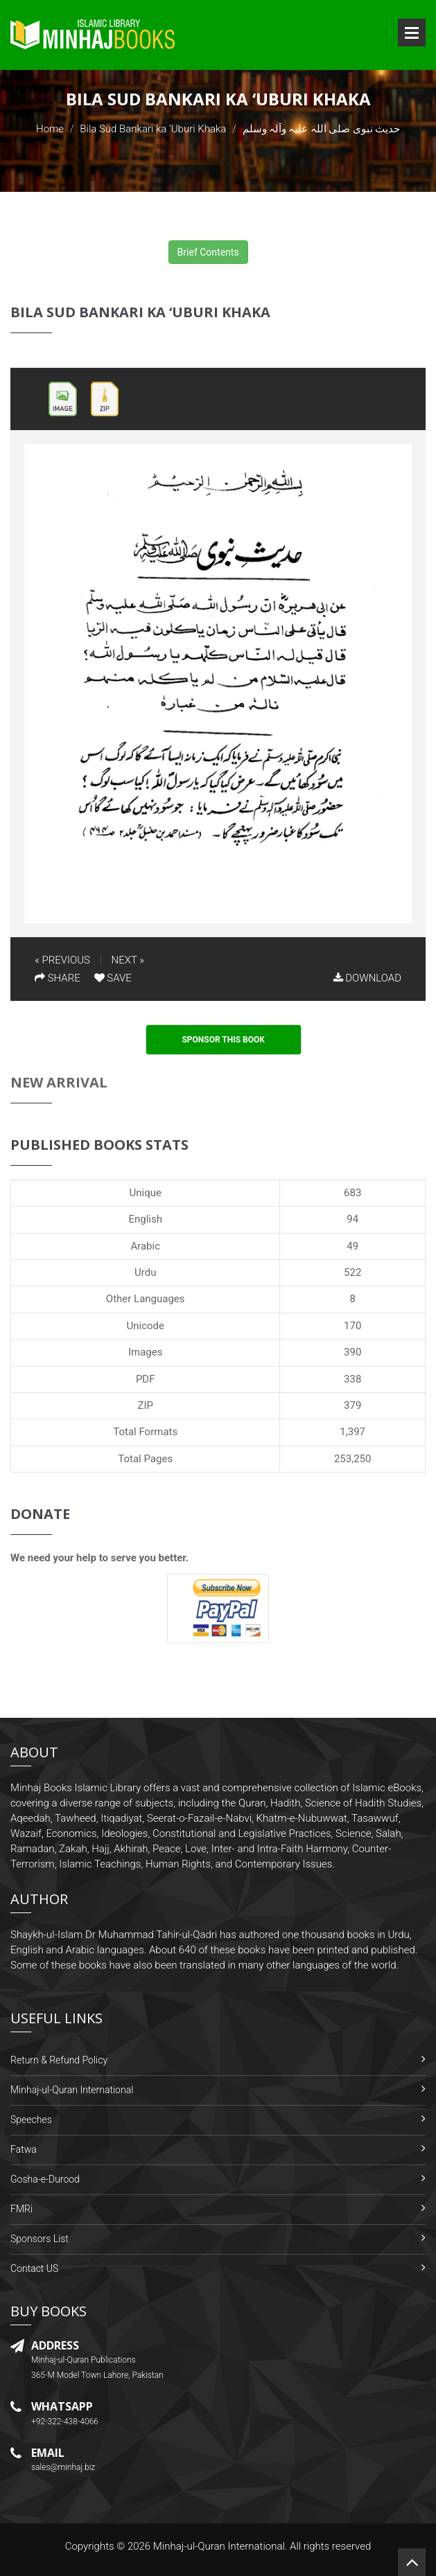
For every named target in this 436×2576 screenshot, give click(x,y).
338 (352, 1379)
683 (352, 1193)
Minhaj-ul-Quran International (71, 2089)
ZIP (145, 1405)
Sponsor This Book (223, 1040)
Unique (146, 1193)
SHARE (57, 978)
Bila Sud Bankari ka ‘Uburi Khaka (153, 129)
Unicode (145, 1326)
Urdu (145, 1272)
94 (352, 1219)
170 (352, 1326)
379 (352, 1405)
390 (352, 1352)
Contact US (34, 2268)
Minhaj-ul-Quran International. (220, 2546)
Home (50, 129)
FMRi (21, 2208)
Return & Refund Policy (58, 2060)
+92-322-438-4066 (64, 2421)
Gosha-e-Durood (45, 2179)
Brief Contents (208, 252)
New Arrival (58, 1082)
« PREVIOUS (62, 960)
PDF (145, 1379)
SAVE (113, 978)
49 (352, 1246)
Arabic (145, 1246)
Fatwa (23, 2149)
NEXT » (128, 960)
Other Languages (145, 1299)
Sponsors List (39, 2238)
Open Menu (412, 32)
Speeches (31, 2119)
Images (145, 1352)
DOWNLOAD (367, 978)
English (145, 1219)
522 (352, 1272)
